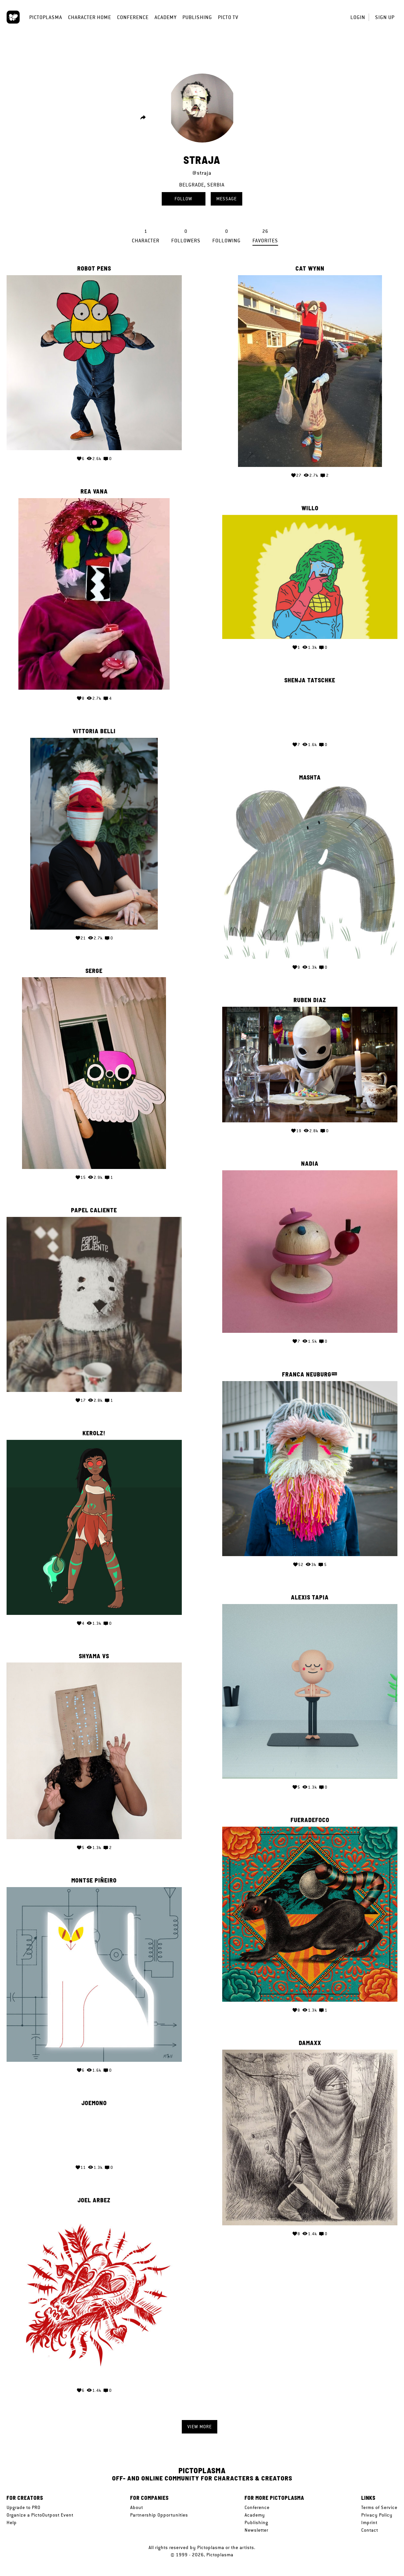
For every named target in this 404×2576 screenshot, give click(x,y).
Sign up (384, 17)
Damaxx (310, 2034)
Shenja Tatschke (309, 679)
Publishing (197, 17)
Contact (369, 2530)
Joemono (94, 2096)
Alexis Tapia (310, 1591)
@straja (201, 172)
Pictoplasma (45, 17)
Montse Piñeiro (94, 1874)
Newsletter (256, 2530)
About (136, 2507)
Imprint (369, 2522)
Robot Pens (94, 268)
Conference (133, 17)
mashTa (310, 776)
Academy (165, 17)
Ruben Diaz (310, 997)
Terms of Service (379, 2507)
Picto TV (228, 17)
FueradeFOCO (310, 1812)
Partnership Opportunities (159, 2515)
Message (226, 199)
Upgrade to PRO (23, 2507)
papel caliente (94, 1209)
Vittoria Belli (94, 729)
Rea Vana (94, 490)
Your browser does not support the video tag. (310, 710)
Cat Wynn (310, 268)
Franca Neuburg (306, 1369)
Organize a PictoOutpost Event (40, 2515)
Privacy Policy (376, 2515)
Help (12, 2522)
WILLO (310, 508)
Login (357, 17)
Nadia (310, 1160)
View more (199, 2427)
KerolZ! (94, 1430)
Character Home (89, 17)
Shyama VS (94, 1651)
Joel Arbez (94, 2193)
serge (94, 969)
